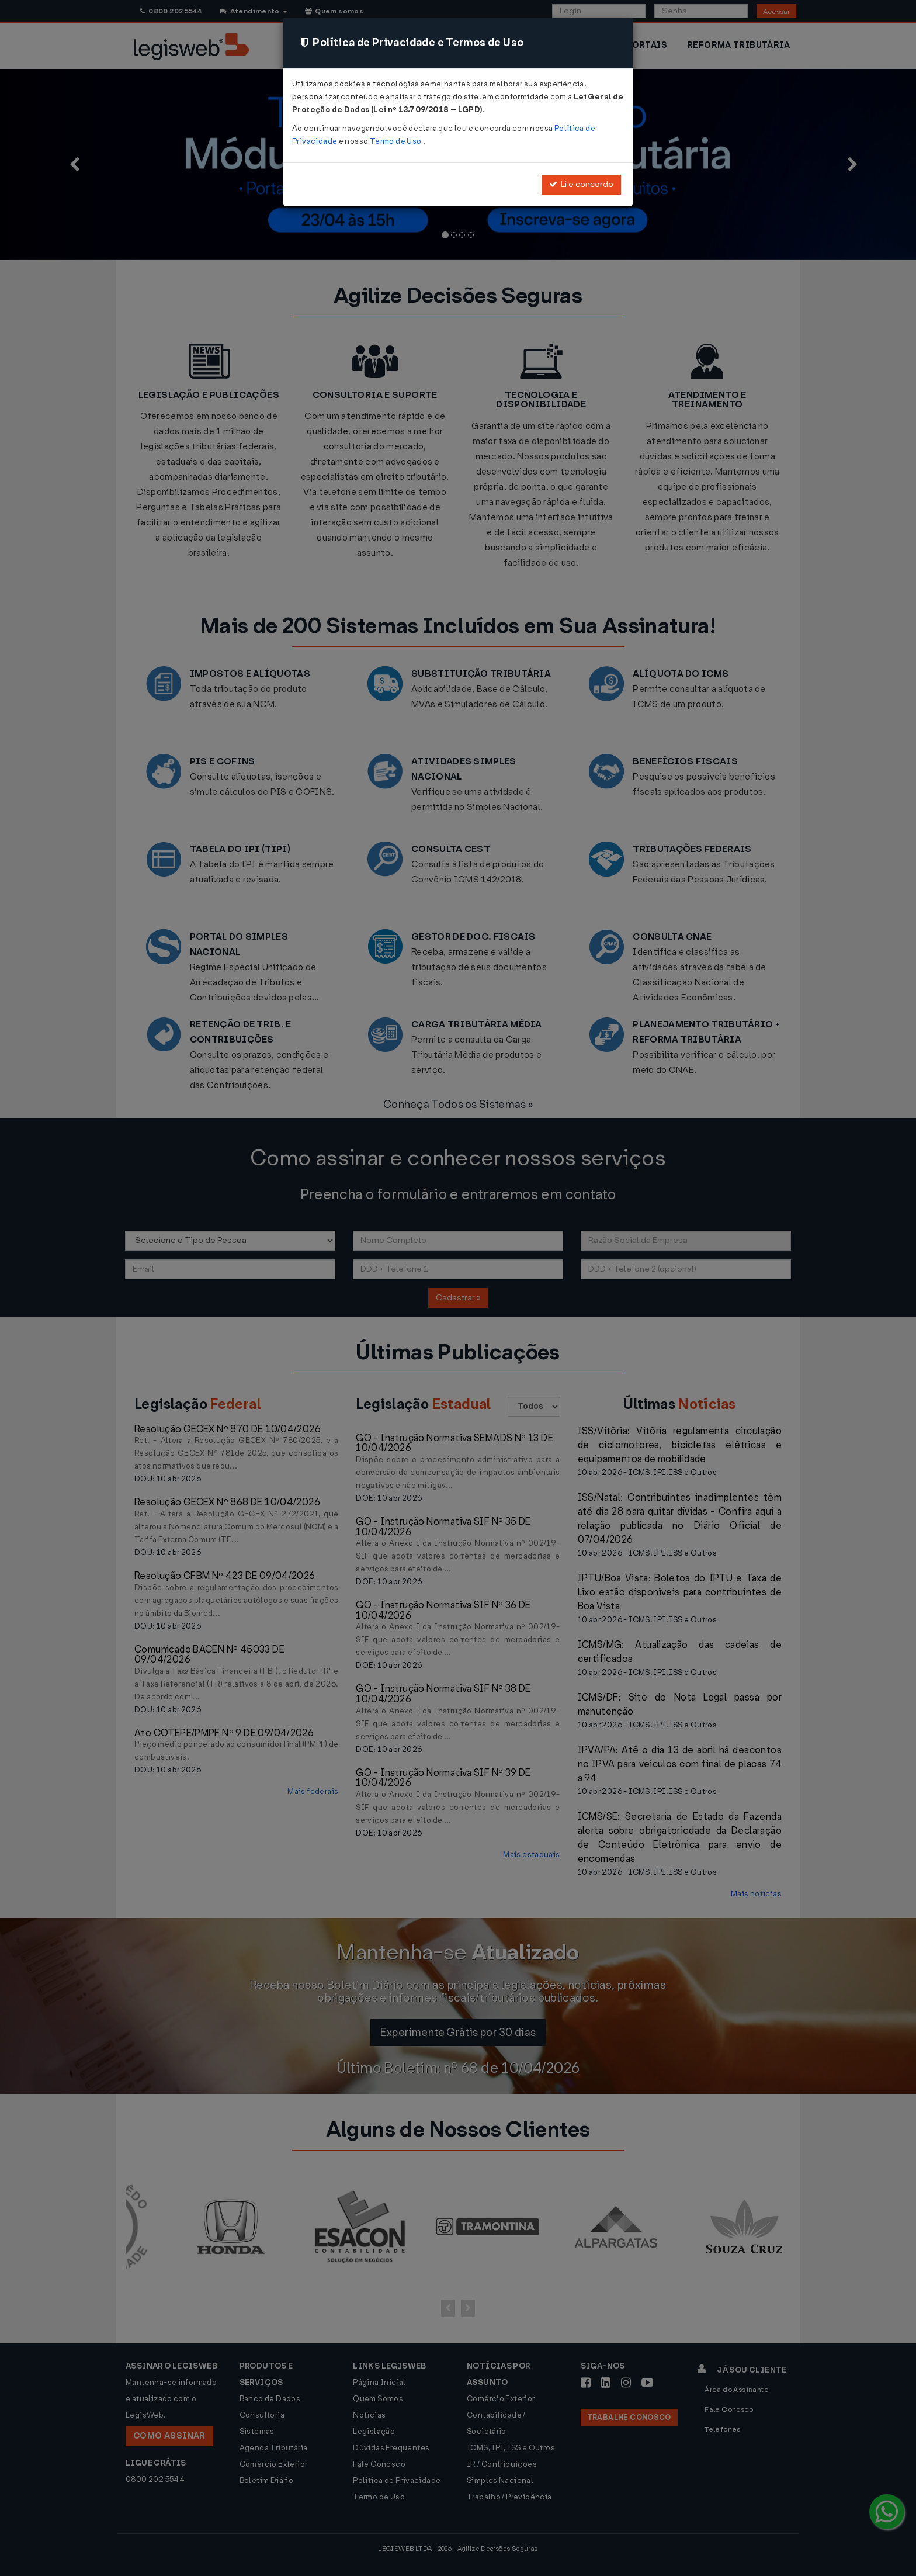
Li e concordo (581, 184)
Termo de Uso (396, 141)
